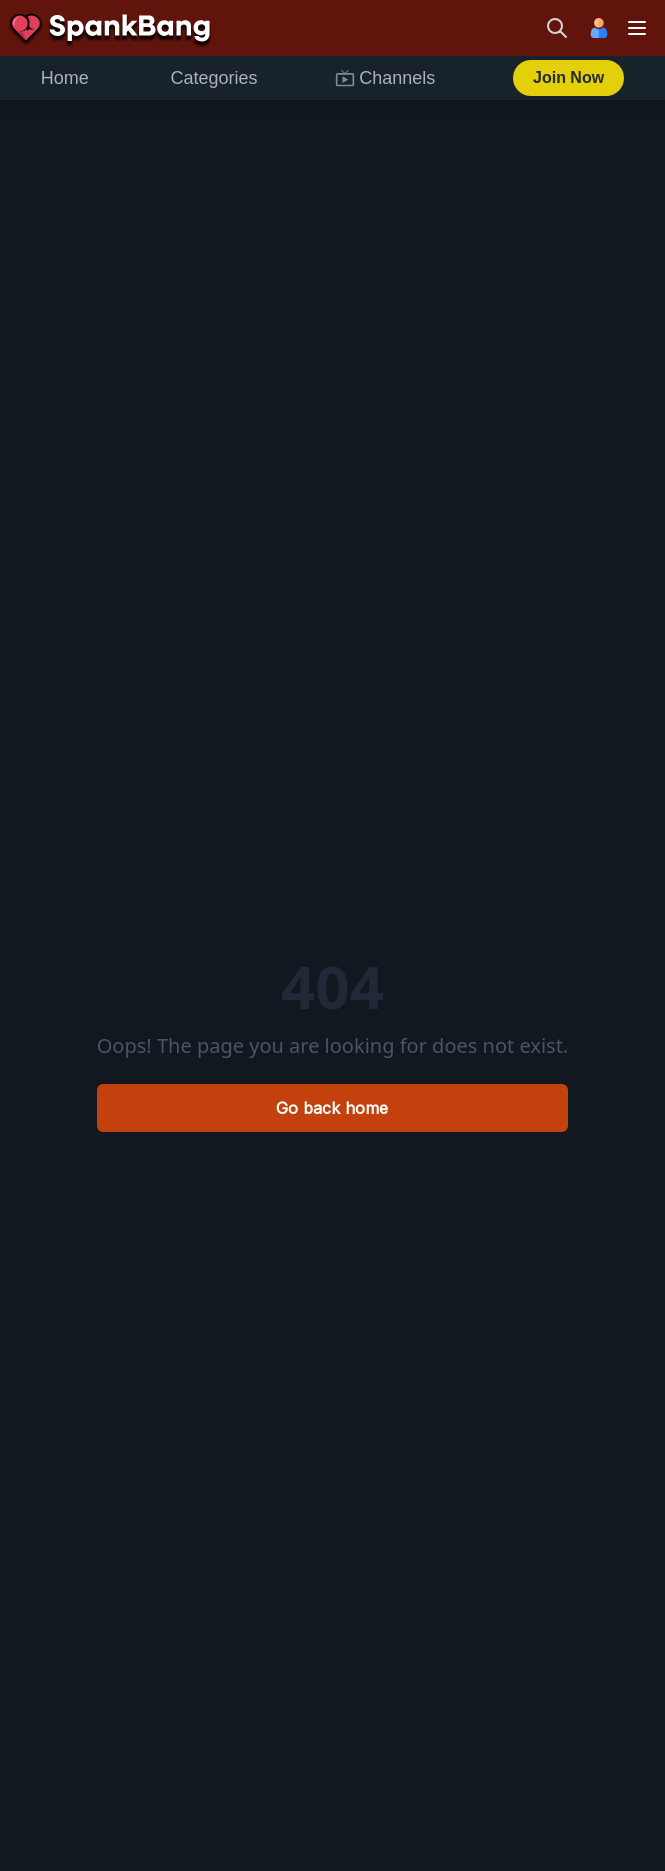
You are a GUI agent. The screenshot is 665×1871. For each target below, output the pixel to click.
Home (65, 78)
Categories (214, 78)
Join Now (568, 77)
